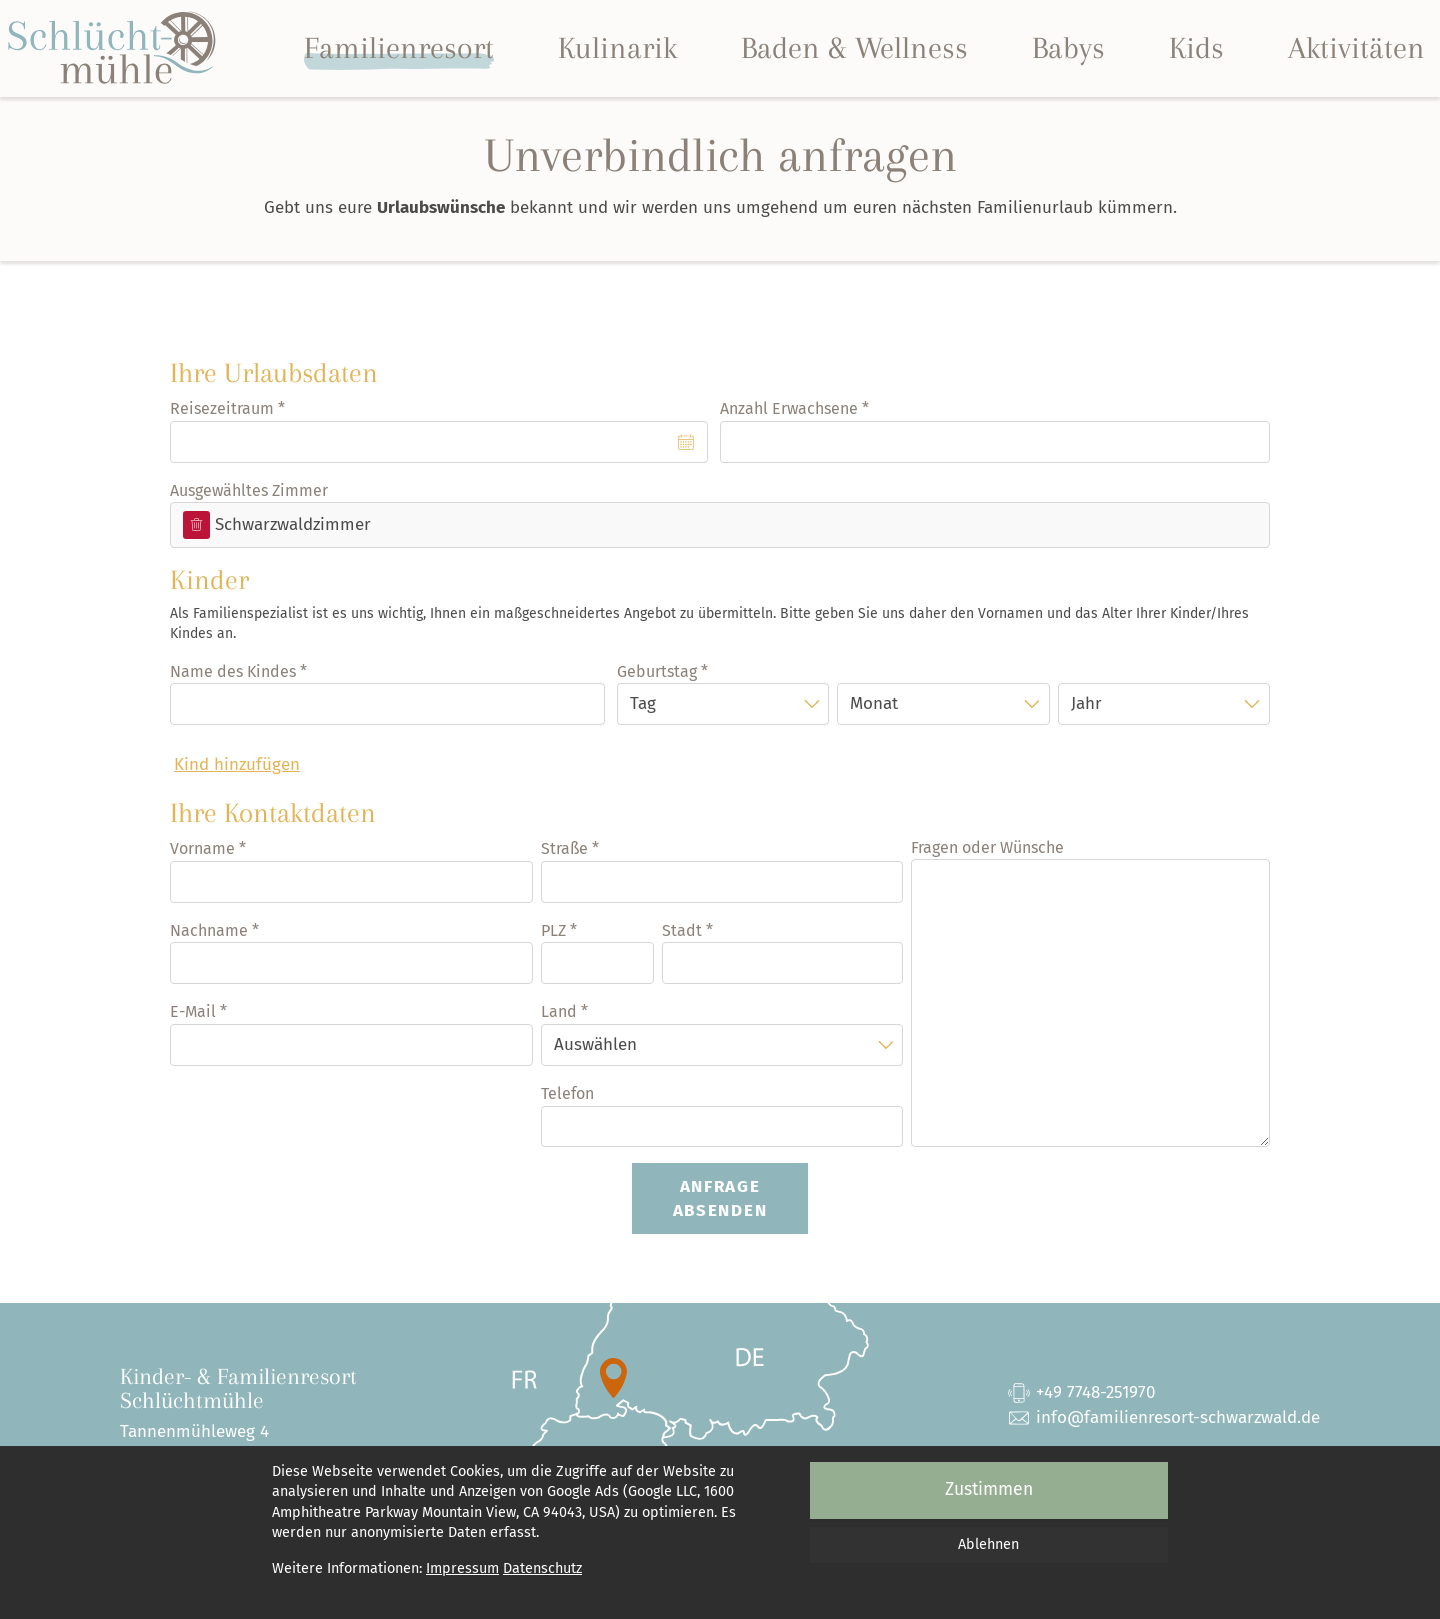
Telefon (567, 1093)
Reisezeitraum (222, 408)
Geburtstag (657, 671)
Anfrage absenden (720, 1198)
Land (559, 1011)
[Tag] (723, 704)
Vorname (202, 848)
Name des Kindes (233, 671)
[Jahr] (1164, 704)
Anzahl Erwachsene (789, 408)
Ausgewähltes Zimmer (249, 490)
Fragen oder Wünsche (987, 847)
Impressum (462, 1568)
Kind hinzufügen (237, 764)
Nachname (209, 930)
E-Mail (193, 1011)
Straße (564, 848)
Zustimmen (989, 1489)
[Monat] (943, 704)
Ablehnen (988, 1544)
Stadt (682, 930)
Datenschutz (542, 1568)
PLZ (553, 930)
